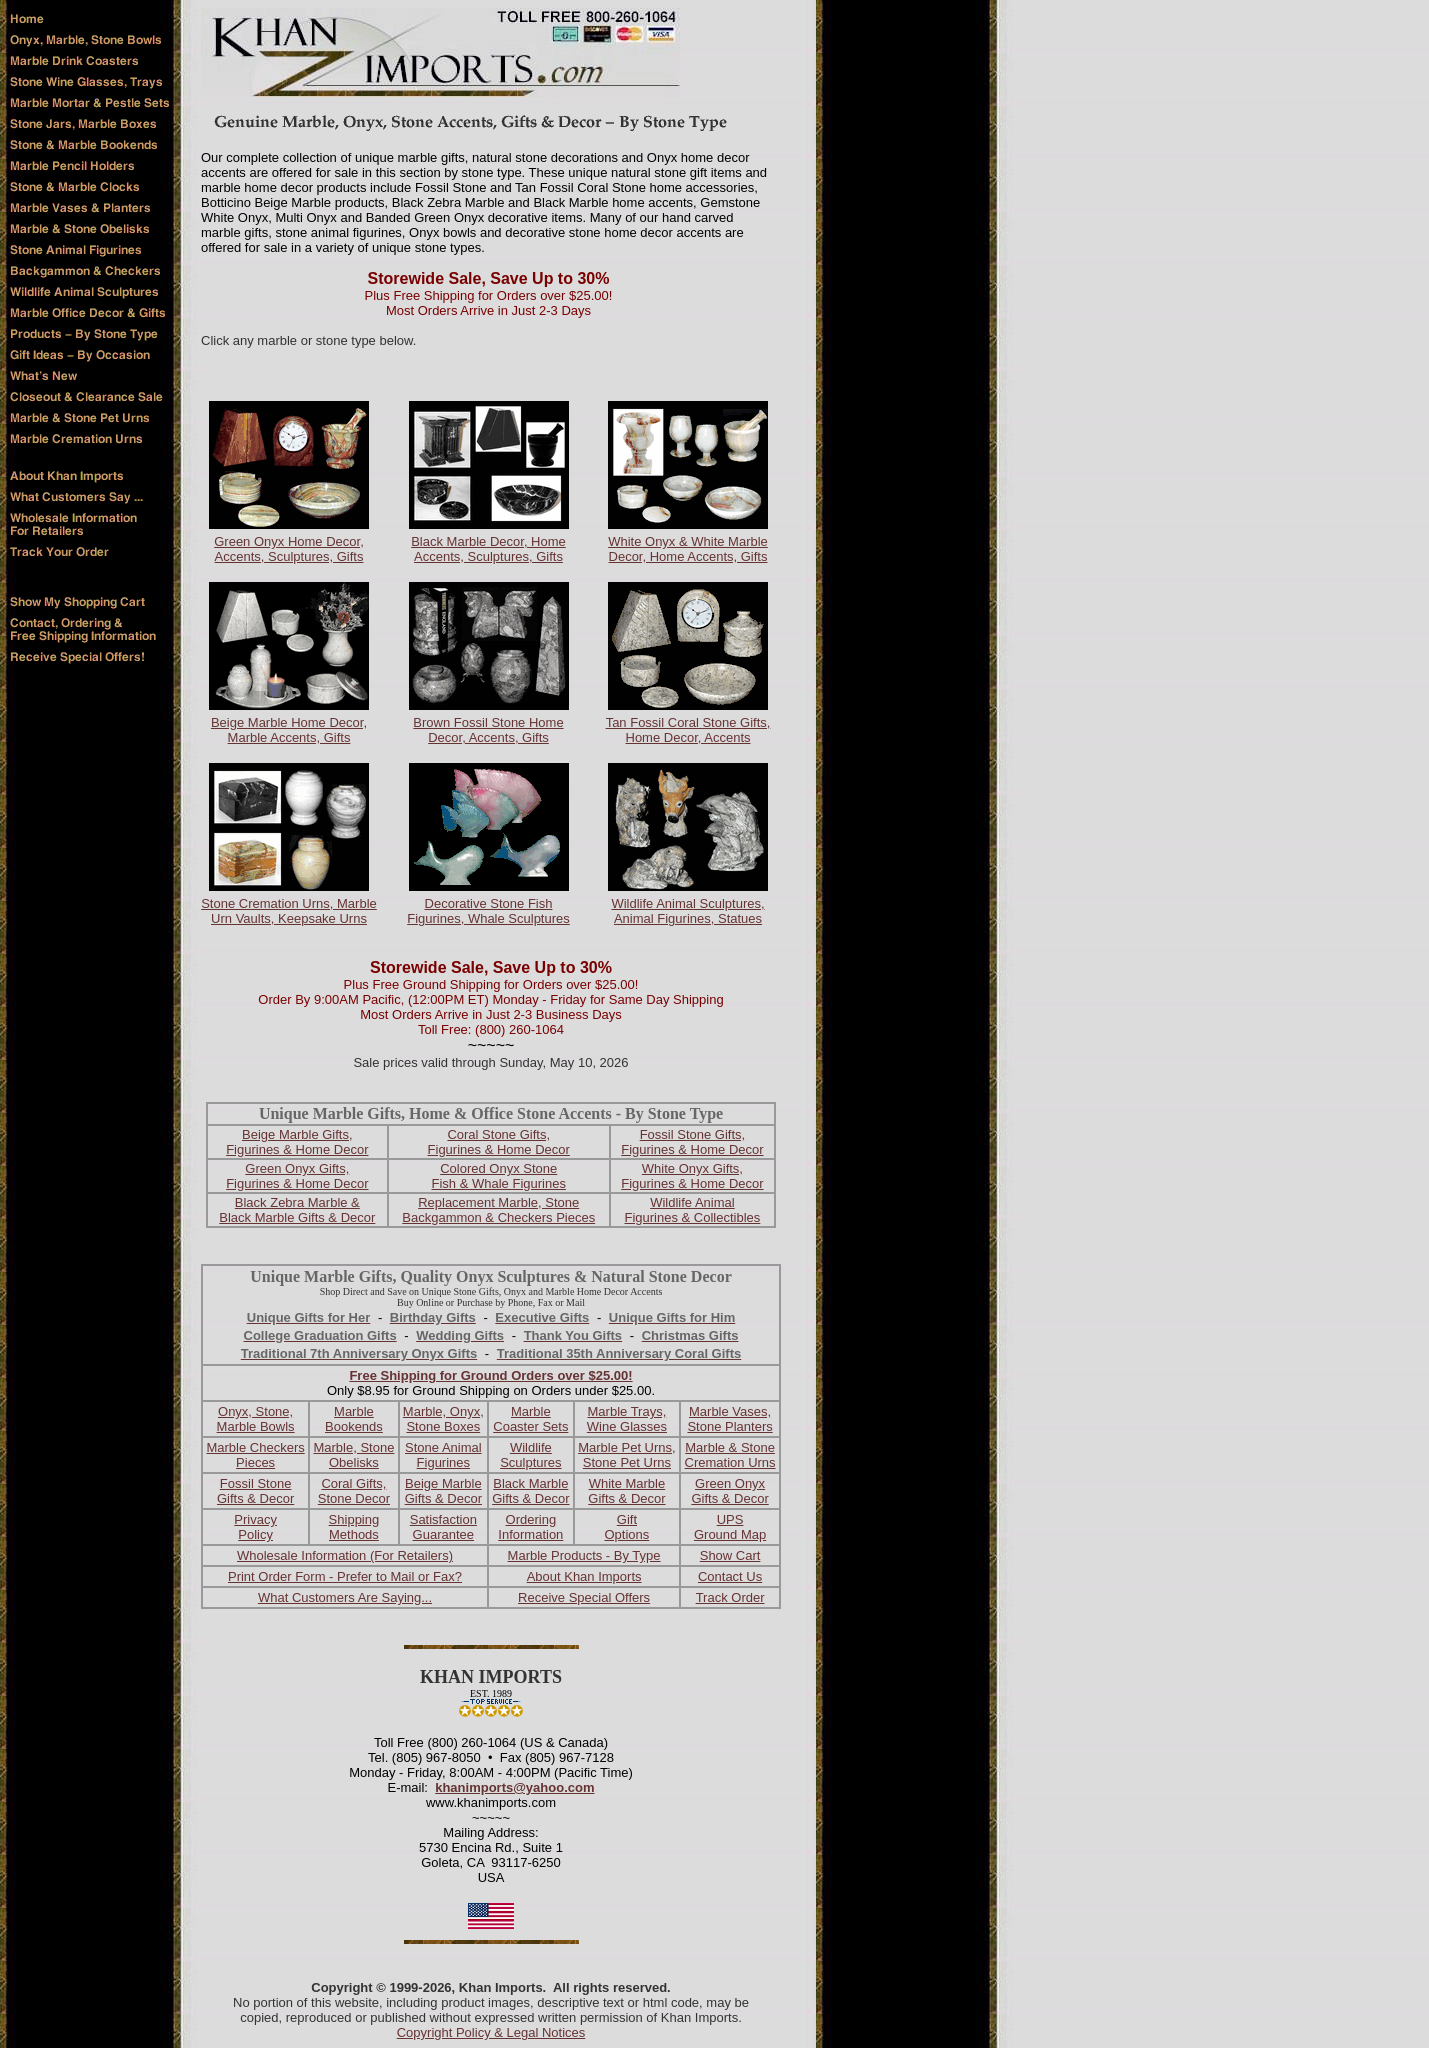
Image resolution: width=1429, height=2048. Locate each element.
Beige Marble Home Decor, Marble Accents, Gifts (289, 730)
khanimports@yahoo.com (514, 1787)
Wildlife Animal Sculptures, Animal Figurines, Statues (687, 911)
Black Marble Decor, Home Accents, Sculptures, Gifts (488, 549)
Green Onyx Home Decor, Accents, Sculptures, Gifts (289, 549)
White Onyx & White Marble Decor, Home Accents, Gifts (688, 549)
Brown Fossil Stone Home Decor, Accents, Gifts (488, 730)
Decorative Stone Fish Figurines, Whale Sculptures (488, 911)
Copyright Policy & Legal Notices (491, 2032)
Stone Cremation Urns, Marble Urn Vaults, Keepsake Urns (289, 911)
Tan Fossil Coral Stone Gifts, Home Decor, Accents (688, 730)
